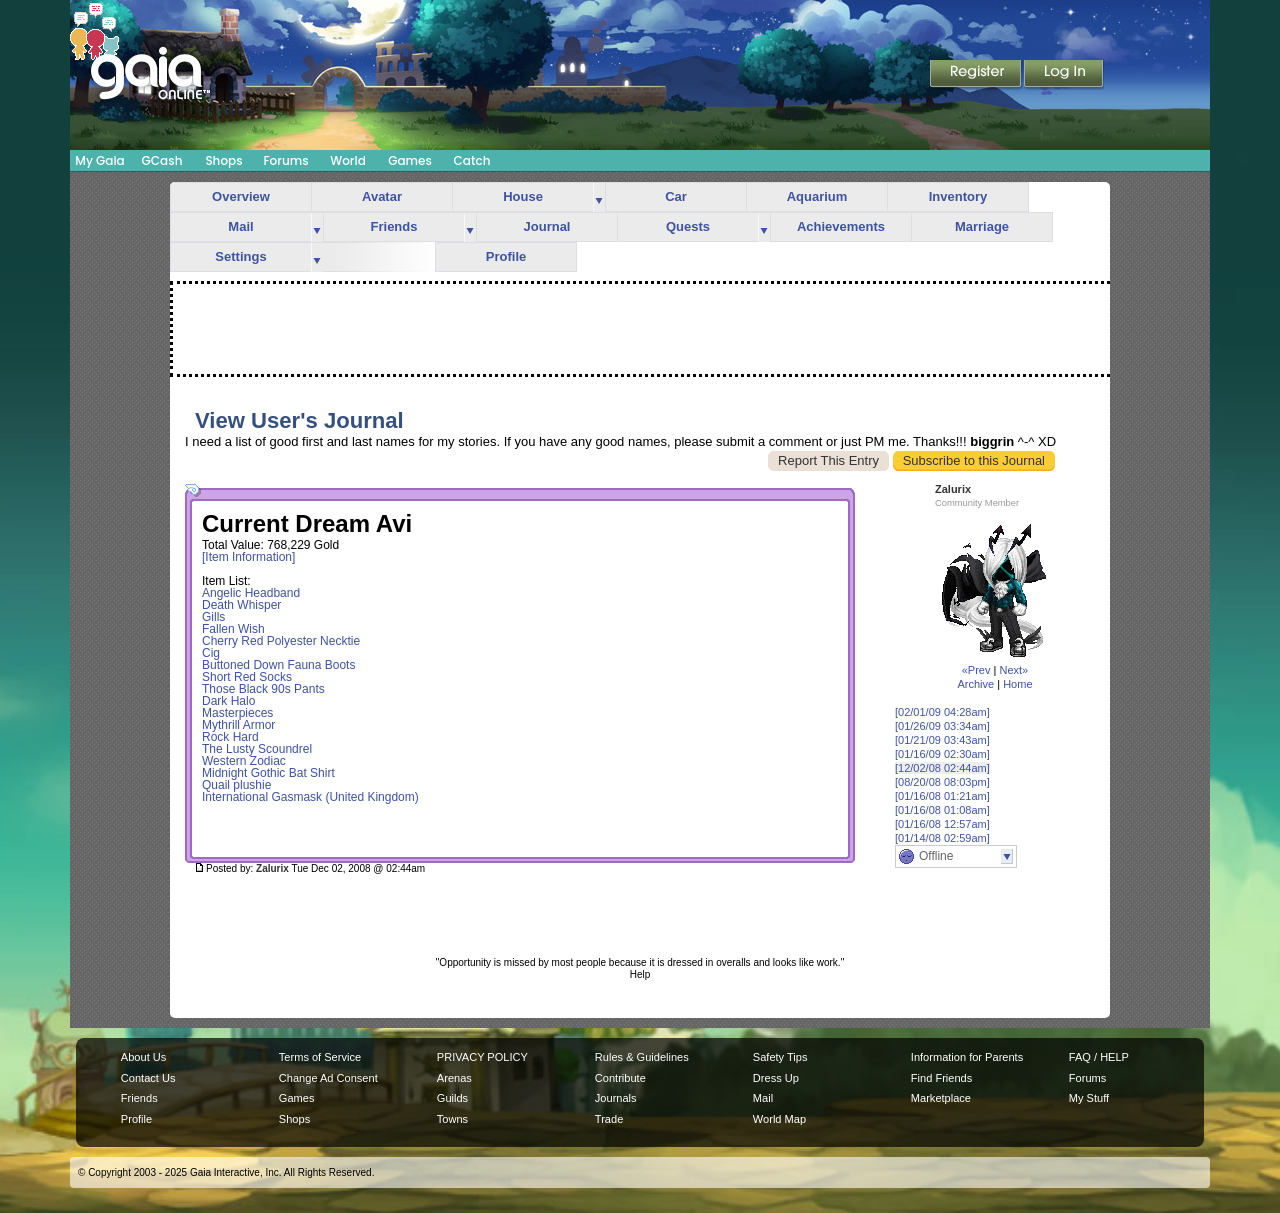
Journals (616, 1098)
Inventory (958, 196)
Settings (240, 256)
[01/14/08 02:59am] (942, 838)
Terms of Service (320, 1057)
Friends (394, 226)
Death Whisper (241, 605)
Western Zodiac (244, 761)
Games (410, 160)
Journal (547, 226)
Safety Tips (780, 1057)
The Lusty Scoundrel (257, 749)
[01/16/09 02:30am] (942, 754)
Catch (472, 160)
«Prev (976, 670)
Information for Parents (967, 1057)
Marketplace (941, 1098)
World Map (779, 1119)
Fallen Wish (233, 629)
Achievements (841, 226)
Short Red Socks (247, 677)
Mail (240, 226)
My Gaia (99, 160)
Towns (452, 1119)
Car (676, 196)
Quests (688, 226)
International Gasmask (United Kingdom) (310, 797)
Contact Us (148, 1078)
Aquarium (817, 196)
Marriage (982, 226)
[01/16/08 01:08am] (942, 810)
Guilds (452, 1098)
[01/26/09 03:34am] (942, 726)
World (348, 160)
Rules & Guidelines (642, 1057)
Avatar (382, 196)
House (523, 196)
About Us (143, 1057)
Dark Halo (228, 701)
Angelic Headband (251, 593)
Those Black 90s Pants (263, 689)
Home (1017, 684)
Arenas (454, 1078)
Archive (975, 684)
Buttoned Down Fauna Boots (278, 665)
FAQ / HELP (1099, 1057)
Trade (609, 1119)
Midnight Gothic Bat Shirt (268, 773)
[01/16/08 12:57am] (942, 824)
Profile (506, 256)
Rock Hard (230, 737)
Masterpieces (237, 713)
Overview (241, 196)
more (599, 197)
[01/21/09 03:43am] (942, 740)
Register (977, 75)
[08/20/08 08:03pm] (942, 782)
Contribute (620, 1078)
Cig (211, 653)
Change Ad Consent (328, 1078)
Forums (285, 160)
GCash (162, 160)
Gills (213, 617)
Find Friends (941, 1078)
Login (1064, 75)
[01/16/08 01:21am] (942, 796)
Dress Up (776, 1078)
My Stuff (1089, 1098)
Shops (223, 160)
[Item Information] (248, 557)
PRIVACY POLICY (482, 1057)
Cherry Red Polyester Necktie (281, 641)
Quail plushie (236, 785)
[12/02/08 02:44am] (942, 768)
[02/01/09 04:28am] (942, 712)
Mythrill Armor (238, 725)
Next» (1013, 670)
